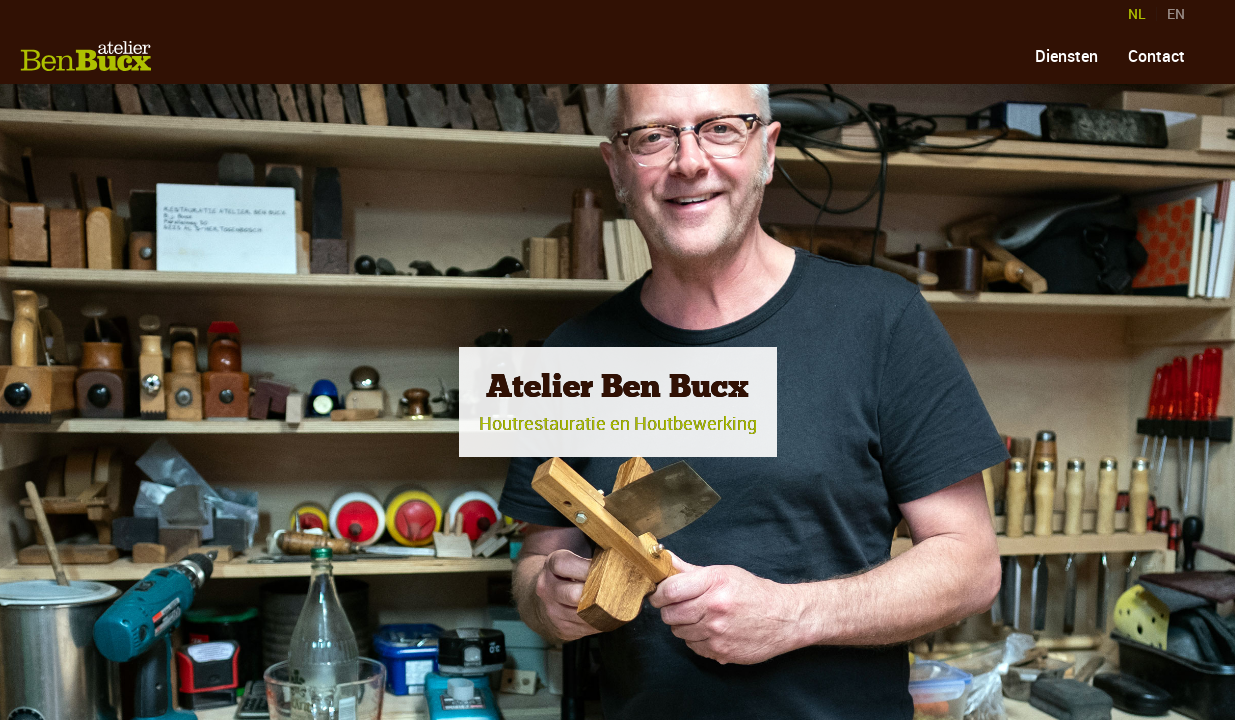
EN (1176, 14)
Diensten (1066, 56)
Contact (1156, 56)
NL (1137, 14)
